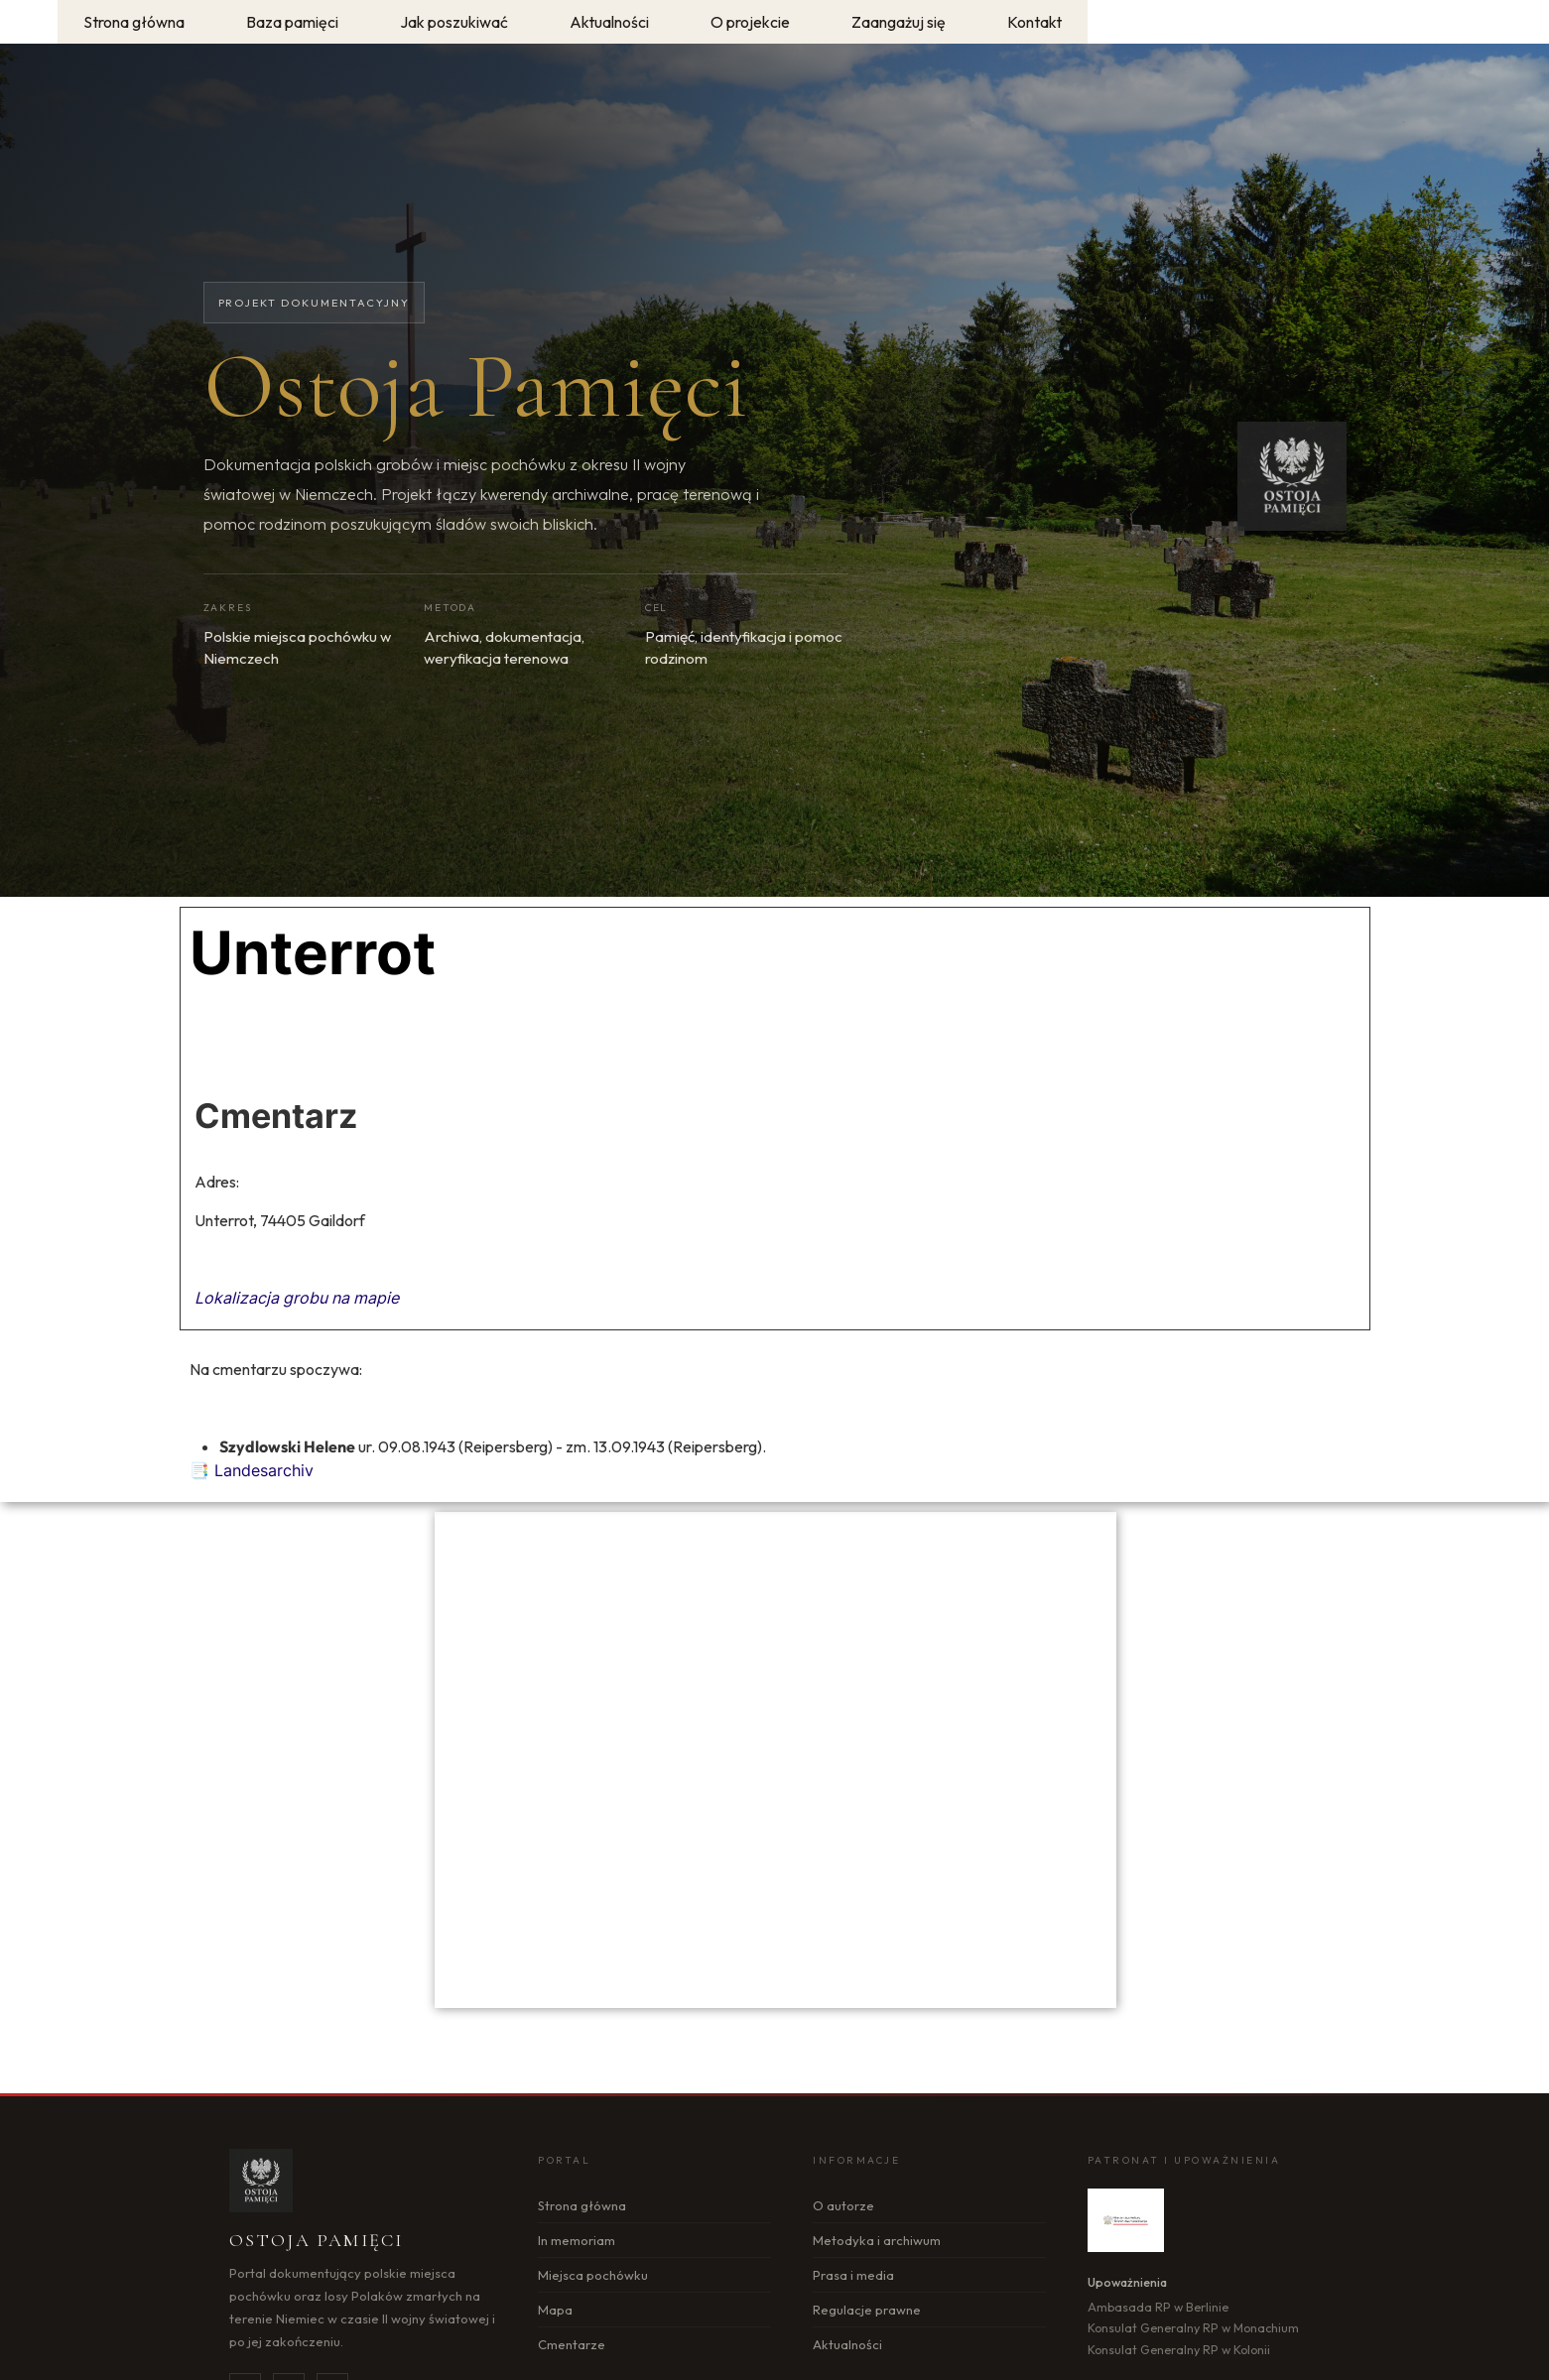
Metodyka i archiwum (877, 2240)
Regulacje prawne (867, 2309)
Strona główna (582, 2205)
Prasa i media (853, 2275)
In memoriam (576, 2240)
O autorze (843, 2205)
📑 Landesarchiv (252, 1470)
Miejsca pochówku (593, 2275)
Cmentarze (571, 2344)
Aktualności (847, 2344)
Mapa (555, 2309)
